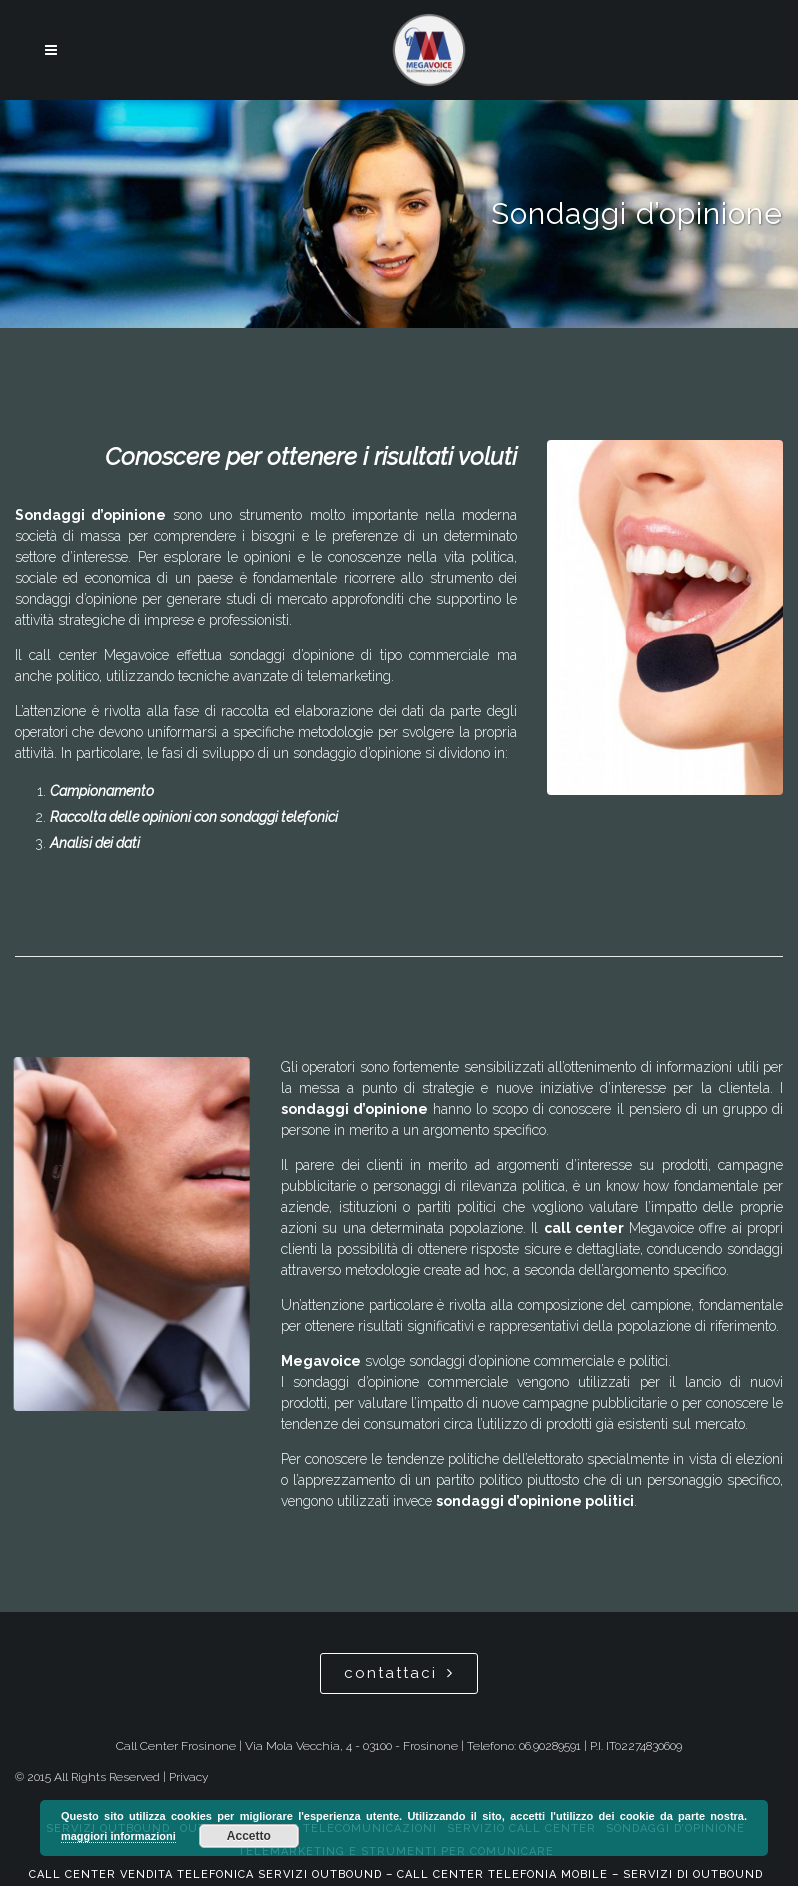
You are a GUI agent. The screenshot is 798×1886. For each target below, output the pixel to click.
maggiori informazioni (118, 1836)
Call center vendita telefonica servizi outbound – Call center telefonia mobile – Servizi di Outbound (396, 1874)
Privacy (188, 1777)
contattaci (399, 1673)
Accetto (249, 1836)
